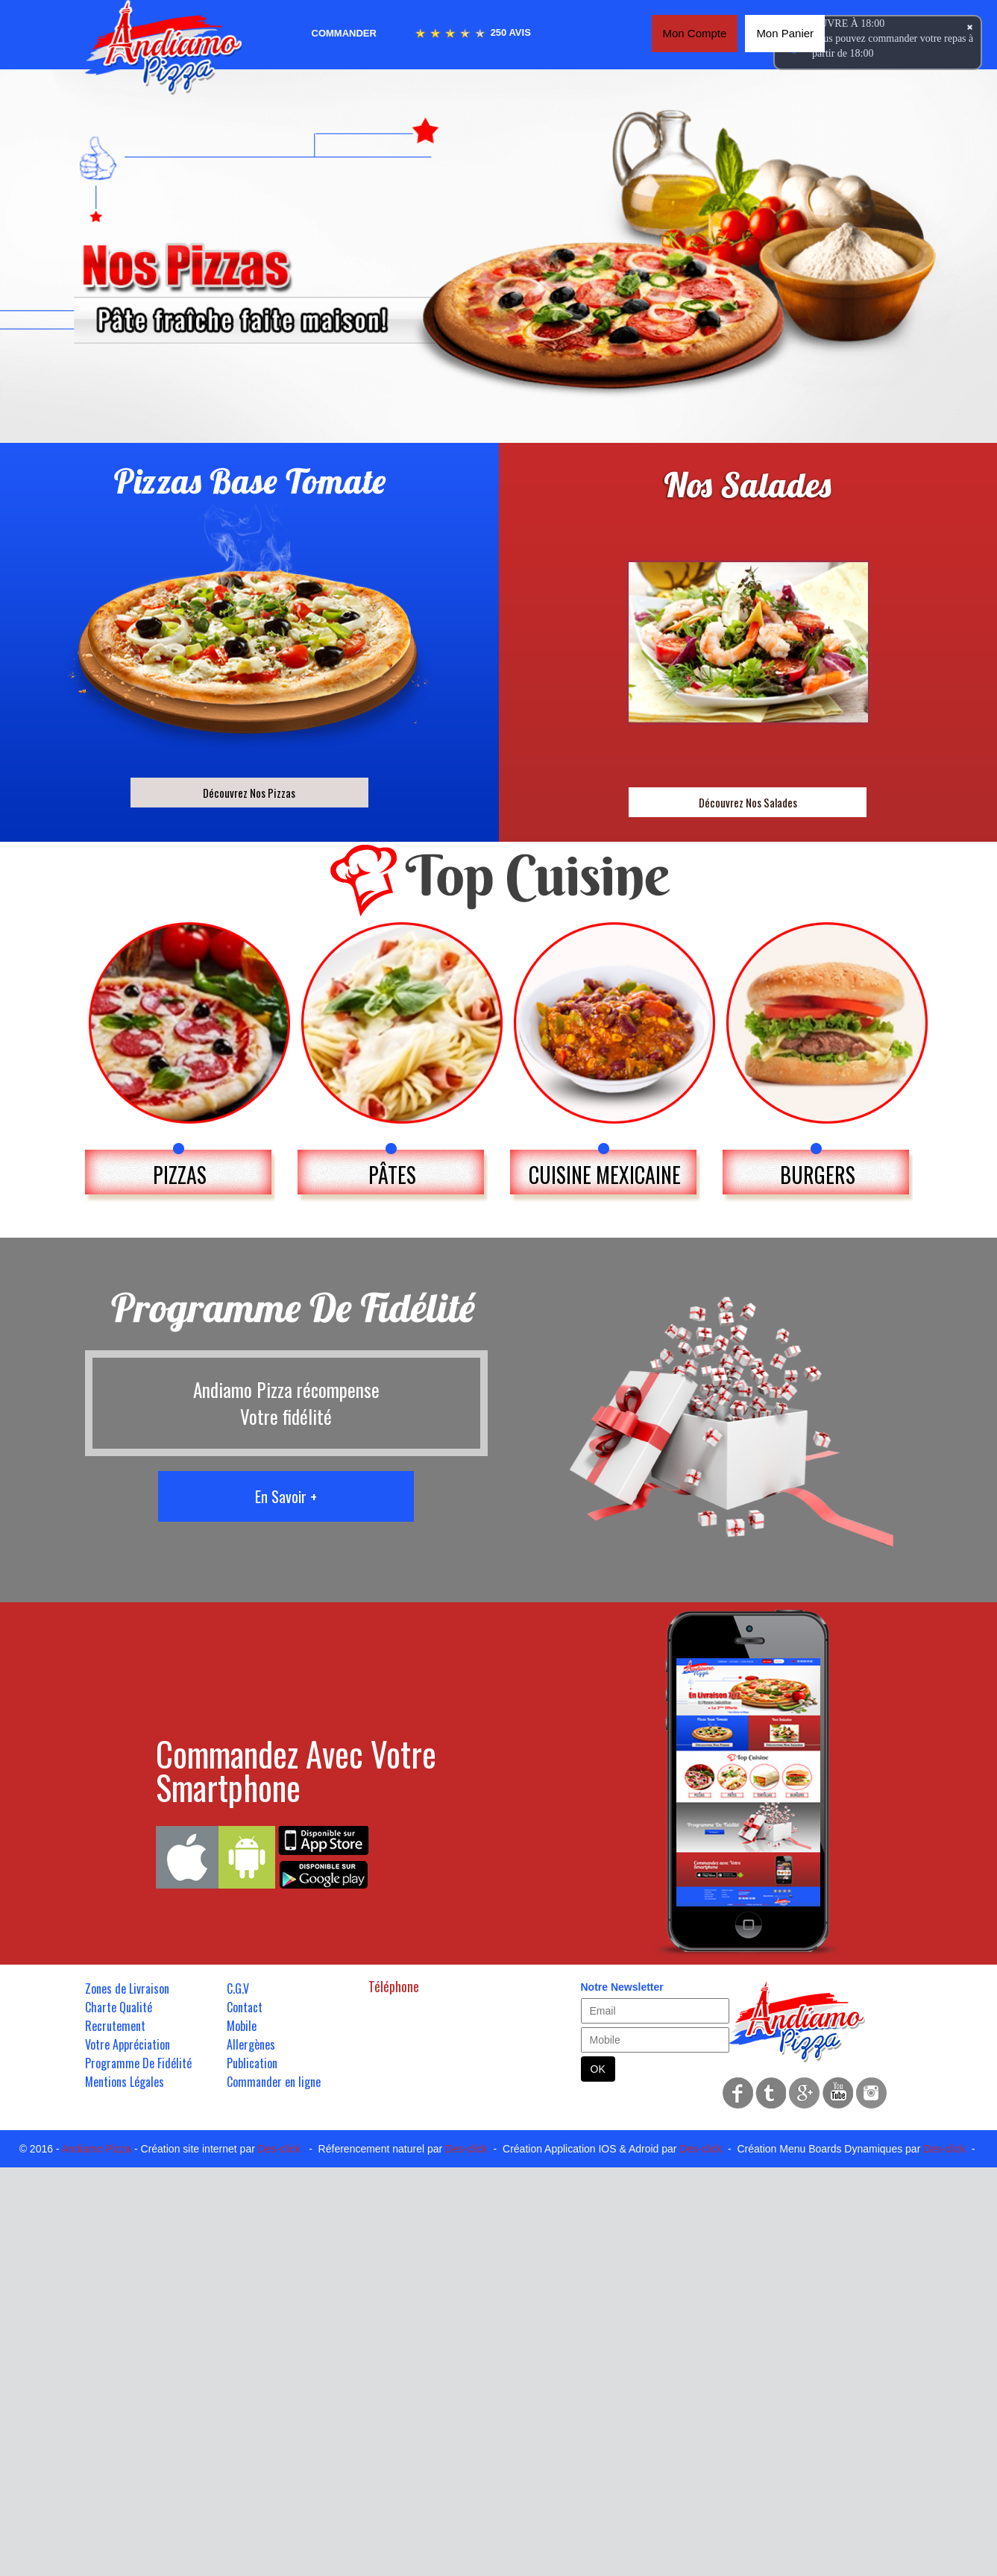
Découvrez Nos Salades (748, 802)
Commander (344, 33)
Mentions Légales (124, 2082)
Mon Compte (695, 33)
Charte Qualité (118, 2007)
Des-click (279, 2149)
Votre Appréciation (127, 2044)
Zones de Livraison (127, 1988)
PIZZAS (180, 1174)
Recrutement (115, 2026)
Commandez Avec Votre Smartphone (296, 1770)
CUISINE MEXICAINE (605, 1174)
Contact (244, 2007)
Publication (252, 2063)
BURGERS (817, 1174)
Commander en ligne (274, 2082)
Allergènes (251, 2044)
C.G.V (238, 1988)
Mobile (242, 2026)
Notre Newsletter (622, 1987)
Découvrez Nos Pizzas (249, 792)
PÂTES (392, 1174)
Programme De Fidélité (138, 2063)
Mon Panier (785, 33)
